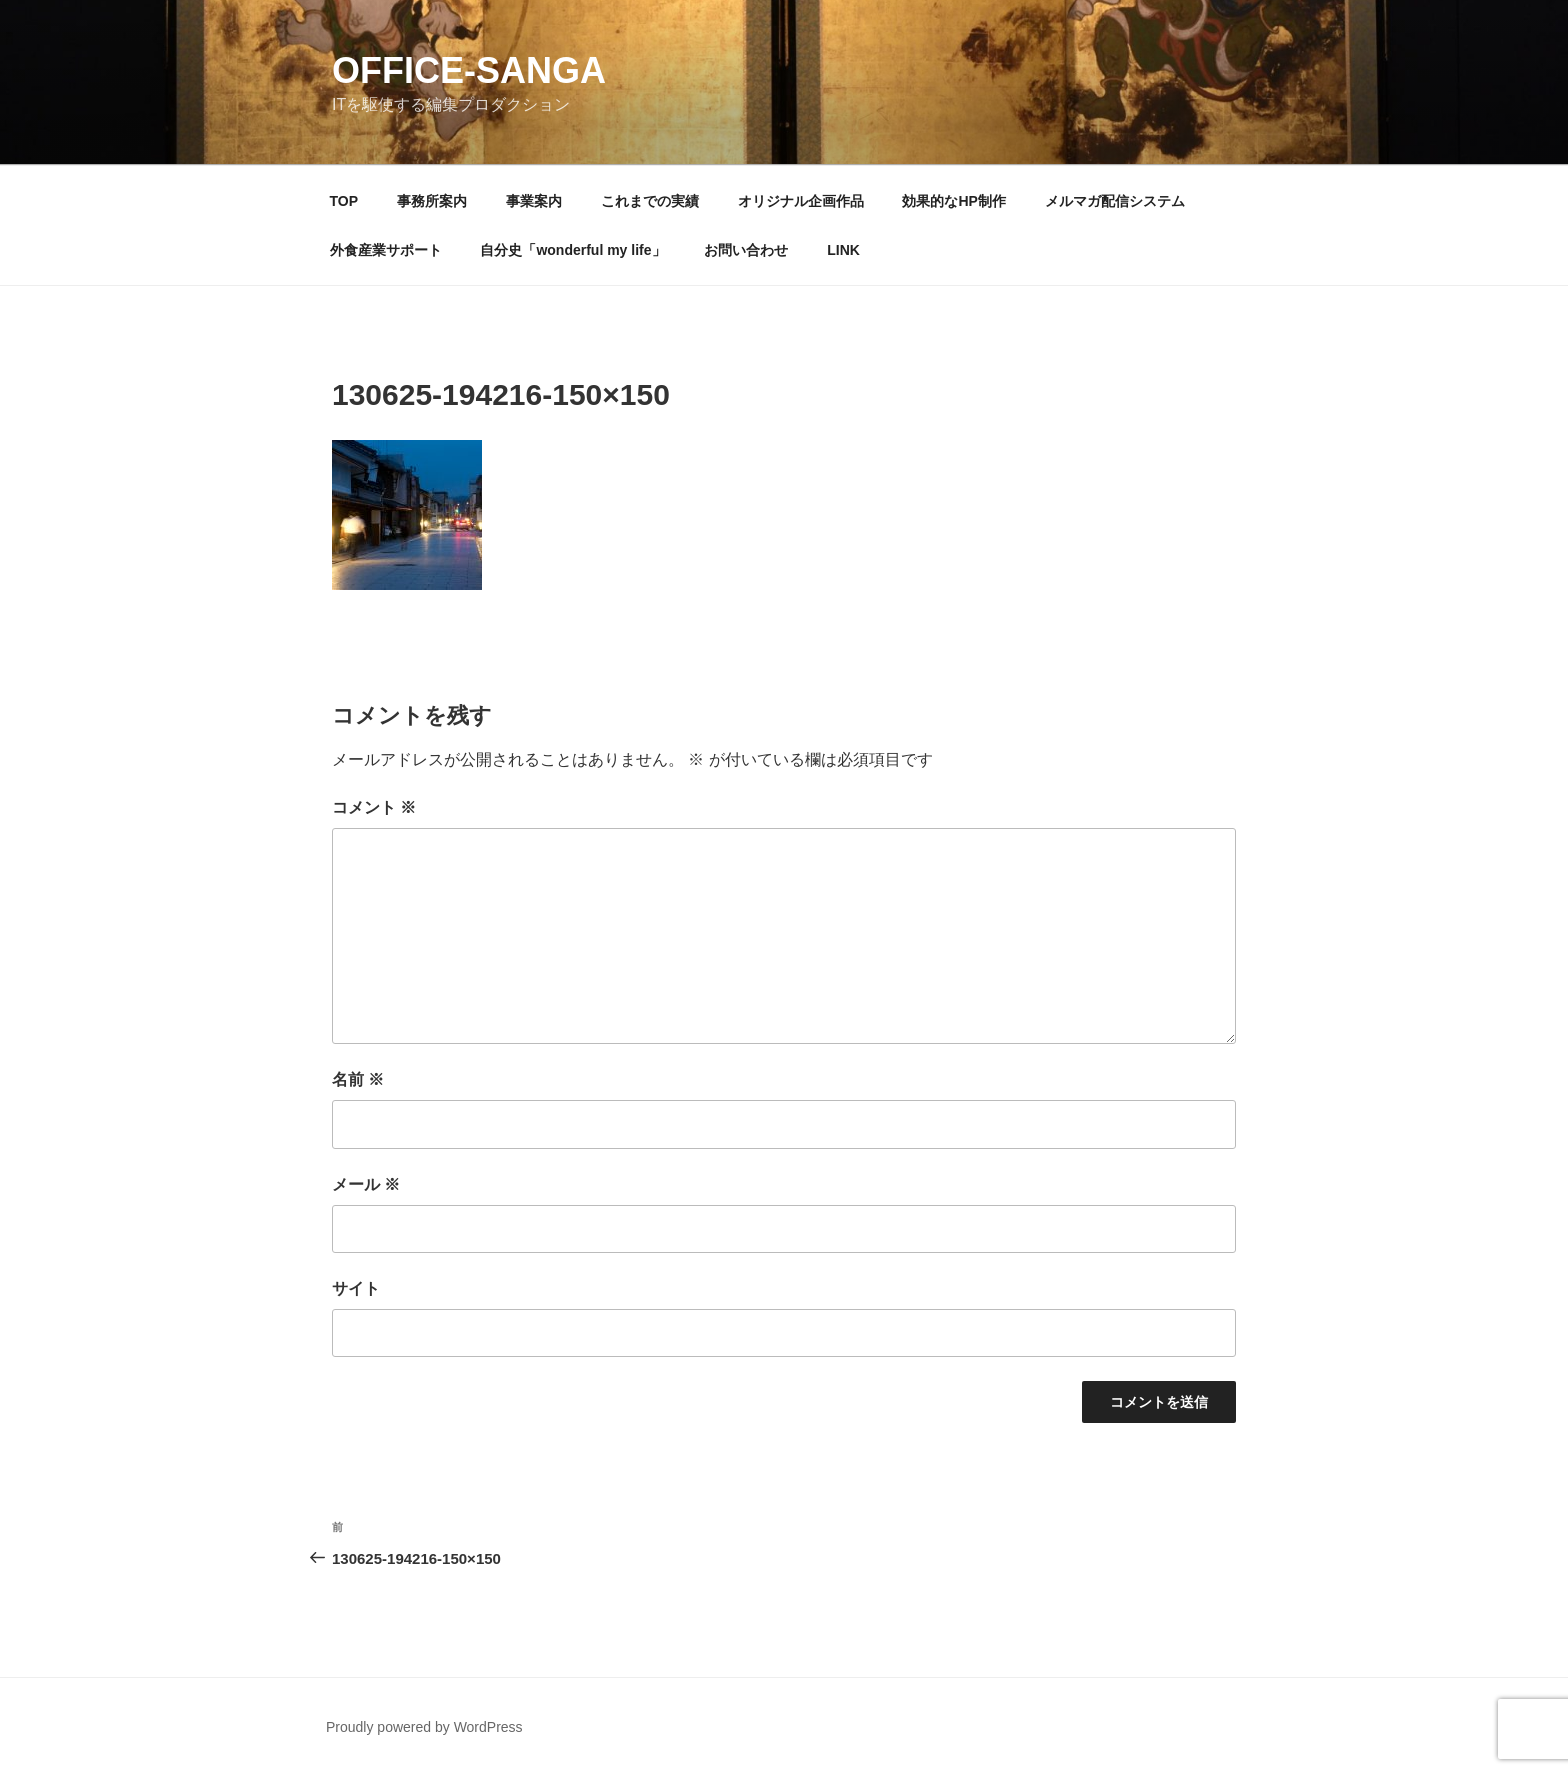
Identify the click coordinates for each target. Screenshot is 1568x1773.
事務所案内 (432, 201)
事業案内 (534, 201)
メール (366, 1184)
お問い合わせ (746, 250)
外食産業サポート (386, 250)
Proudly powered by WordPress (424, 1727)
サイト (356, 1288)
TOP (344, 201)
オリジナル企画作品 (801, 201)
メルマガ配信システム (1115, 201)
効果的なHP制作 (953, 201)
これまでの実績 (650, 201)
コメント (374, 807)
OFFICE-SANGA (469, 70)
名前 (358, 1079)
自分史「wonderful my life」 (572, 250)
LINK (843, 250)
